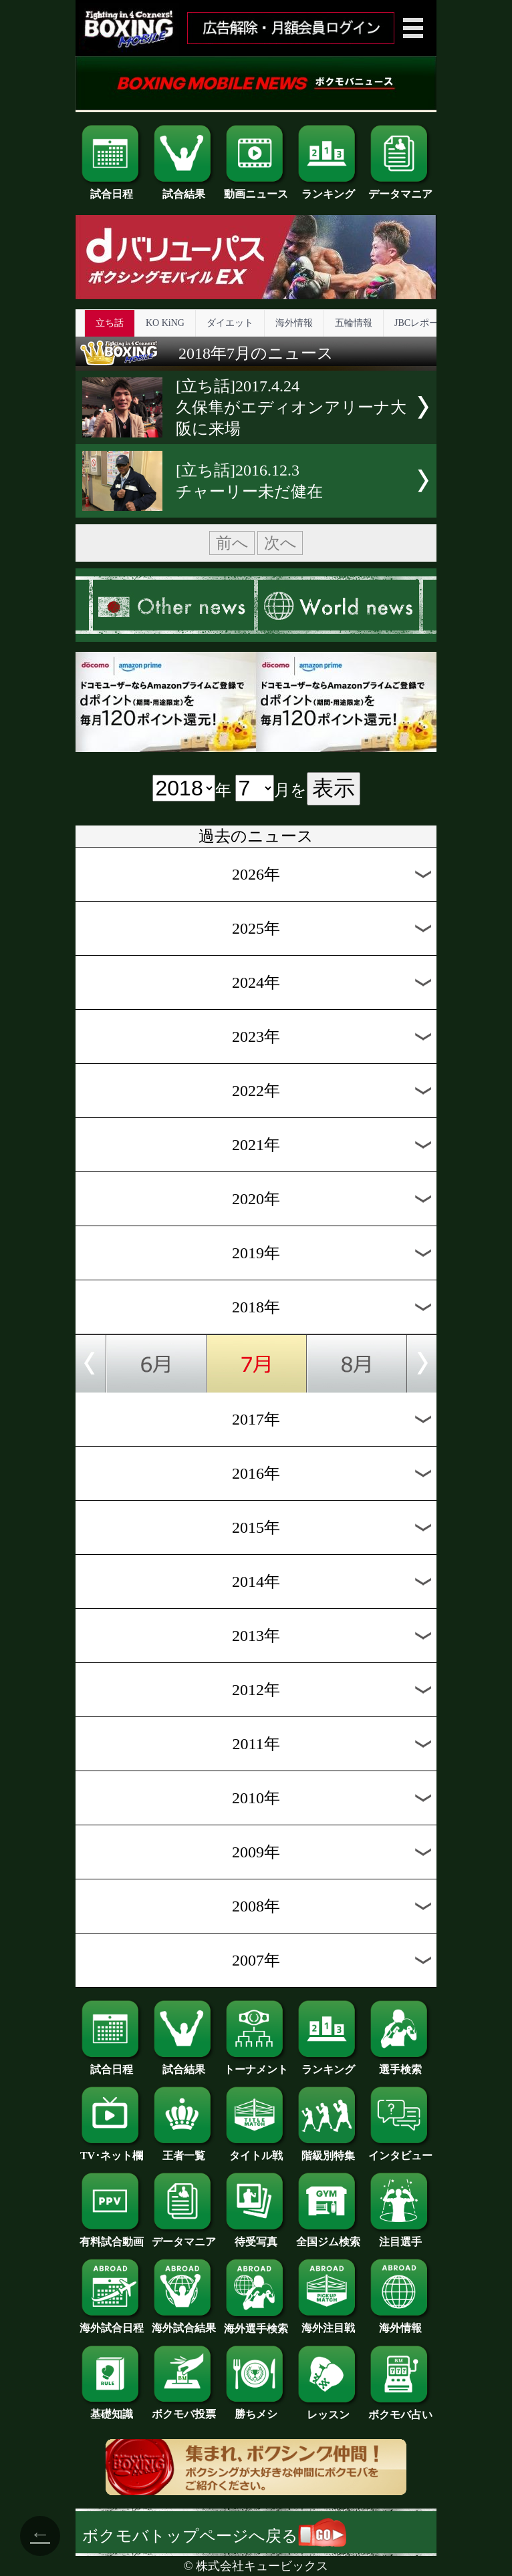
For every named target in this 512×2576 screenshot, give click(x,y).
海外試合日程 (111, 2323)
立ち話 (110, 323)
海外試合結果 (184, 2323)
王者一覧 (184, 2150)
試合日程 (111, 189)
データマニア (400, 189)
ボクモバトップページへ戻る (214, 2536)
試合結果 (184, 189)
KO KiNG (165, 323)
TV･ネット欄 (111, 2150)
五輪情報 (353, 323)
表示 (333, 788)
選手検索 (400, 2064)
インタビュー (400, 2150)
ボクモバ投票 (184, 2409)
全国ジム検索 (328, 2236)
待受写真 (256, 2236)
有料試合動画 (111, 2236)
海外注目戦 (328, 2323)
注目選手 (400, 2236)
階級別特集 (328, 2150)
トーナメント (256, 2064)
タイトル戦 (256, 2150)
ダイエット (230, 323)
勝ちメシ (256, 2409)
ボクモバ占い (400, 2409)
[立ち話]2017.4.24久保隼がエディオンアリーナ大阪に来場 (291, 407)
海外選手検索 (256, 2323)
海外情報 (294, 323)
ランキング (328, 189)
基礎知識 (111, 2409)
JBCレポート (421, 323)
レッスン (328, 2409)
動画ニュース (256, 189)
